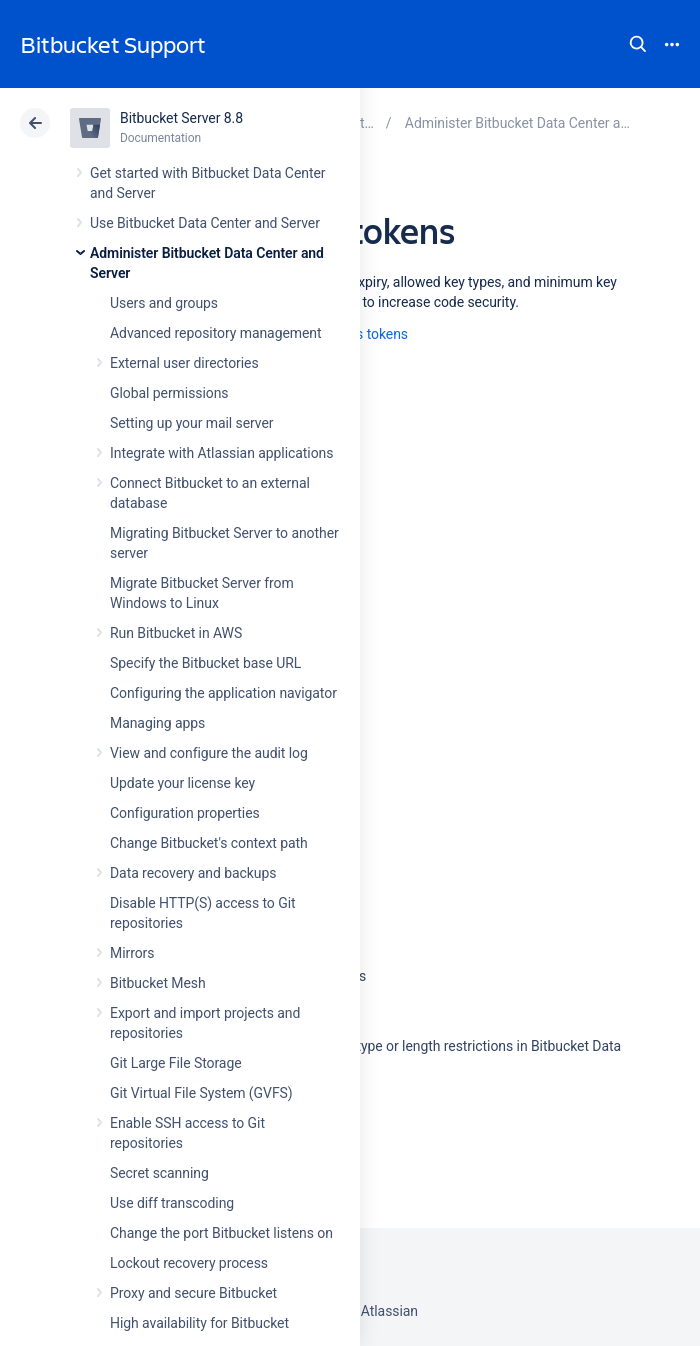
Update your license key (182, 783)
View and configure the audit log (209, 753)
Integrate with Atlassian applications (221, 453)
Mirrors (132, 953)
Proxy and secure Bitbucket (193, 1293)
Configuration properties (185, 813)
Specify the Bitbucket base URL (205, 663)
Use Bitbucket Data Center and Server (205, 223)
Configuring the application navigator (223, 693)
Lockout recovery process (189, 1263)
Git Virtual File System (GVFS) (201, 1093)
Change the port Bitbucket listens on (221, 1233)
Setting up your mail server (192, 423)
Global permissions (169, 393)
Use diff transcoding (172, 1203)
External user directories (184, 363)
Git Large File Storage (176, 1063)
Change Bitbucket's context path (209, 843)
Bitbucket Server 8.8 (181, 118)
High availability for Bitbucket (199, 1323)
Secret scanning (159, 1173)
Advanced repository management (216, 333)
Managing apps (157, 723)
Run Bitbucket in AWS (176, 633)
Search (638, 44)
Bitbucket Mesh (158, 983)
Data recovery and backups (193, 873)
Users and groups (164, 303)
